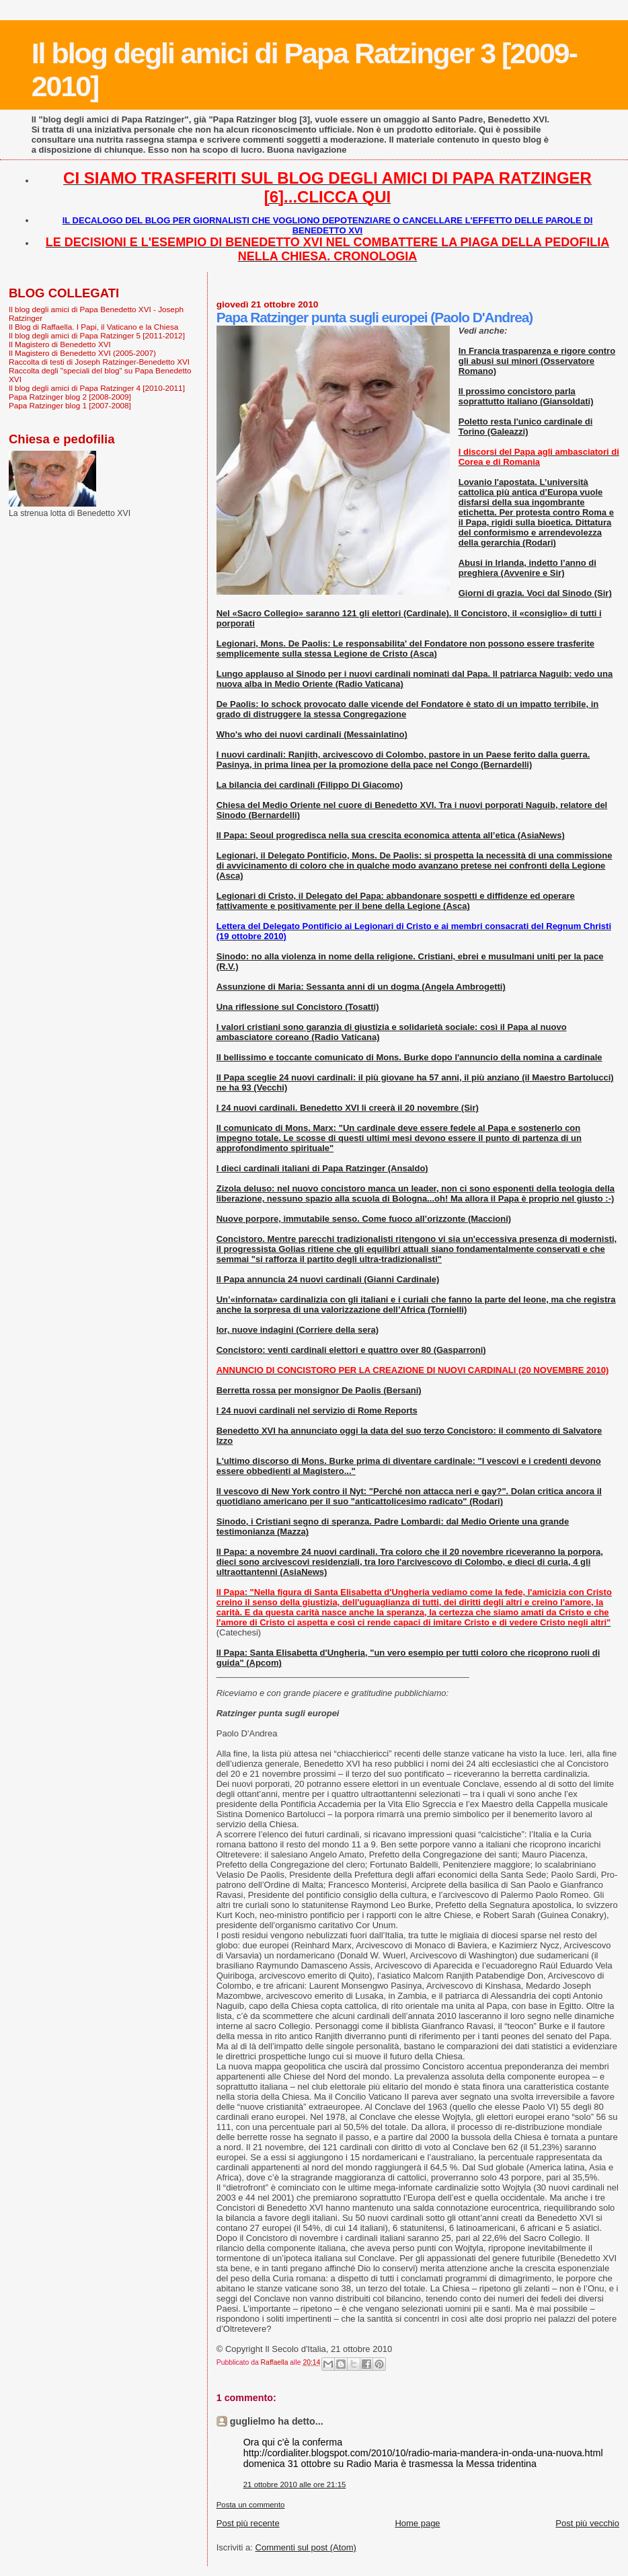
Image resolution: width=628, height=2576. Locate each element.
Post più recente (248, 2523)
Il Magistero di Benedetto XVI (60, 344)
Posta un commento (251, 2505)
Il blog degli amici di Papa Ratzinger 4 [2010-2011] (97, 387)
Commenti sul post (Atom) (306, 2547)
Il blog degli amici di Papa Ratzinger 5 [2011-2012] (97, 335)
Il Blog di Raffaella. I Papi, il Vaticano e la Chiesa (93, 326)
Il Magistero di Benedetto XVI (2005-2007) (82, 352)
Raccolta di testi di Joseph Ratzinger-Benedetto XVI (99, 361)
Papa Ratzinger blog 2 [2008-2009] (70, 396)
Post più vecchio (587, 2523)
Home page (417, 2523)
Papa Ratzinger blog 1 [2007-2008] (70, 405)
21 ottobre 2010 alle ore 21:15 (294, 2484)
